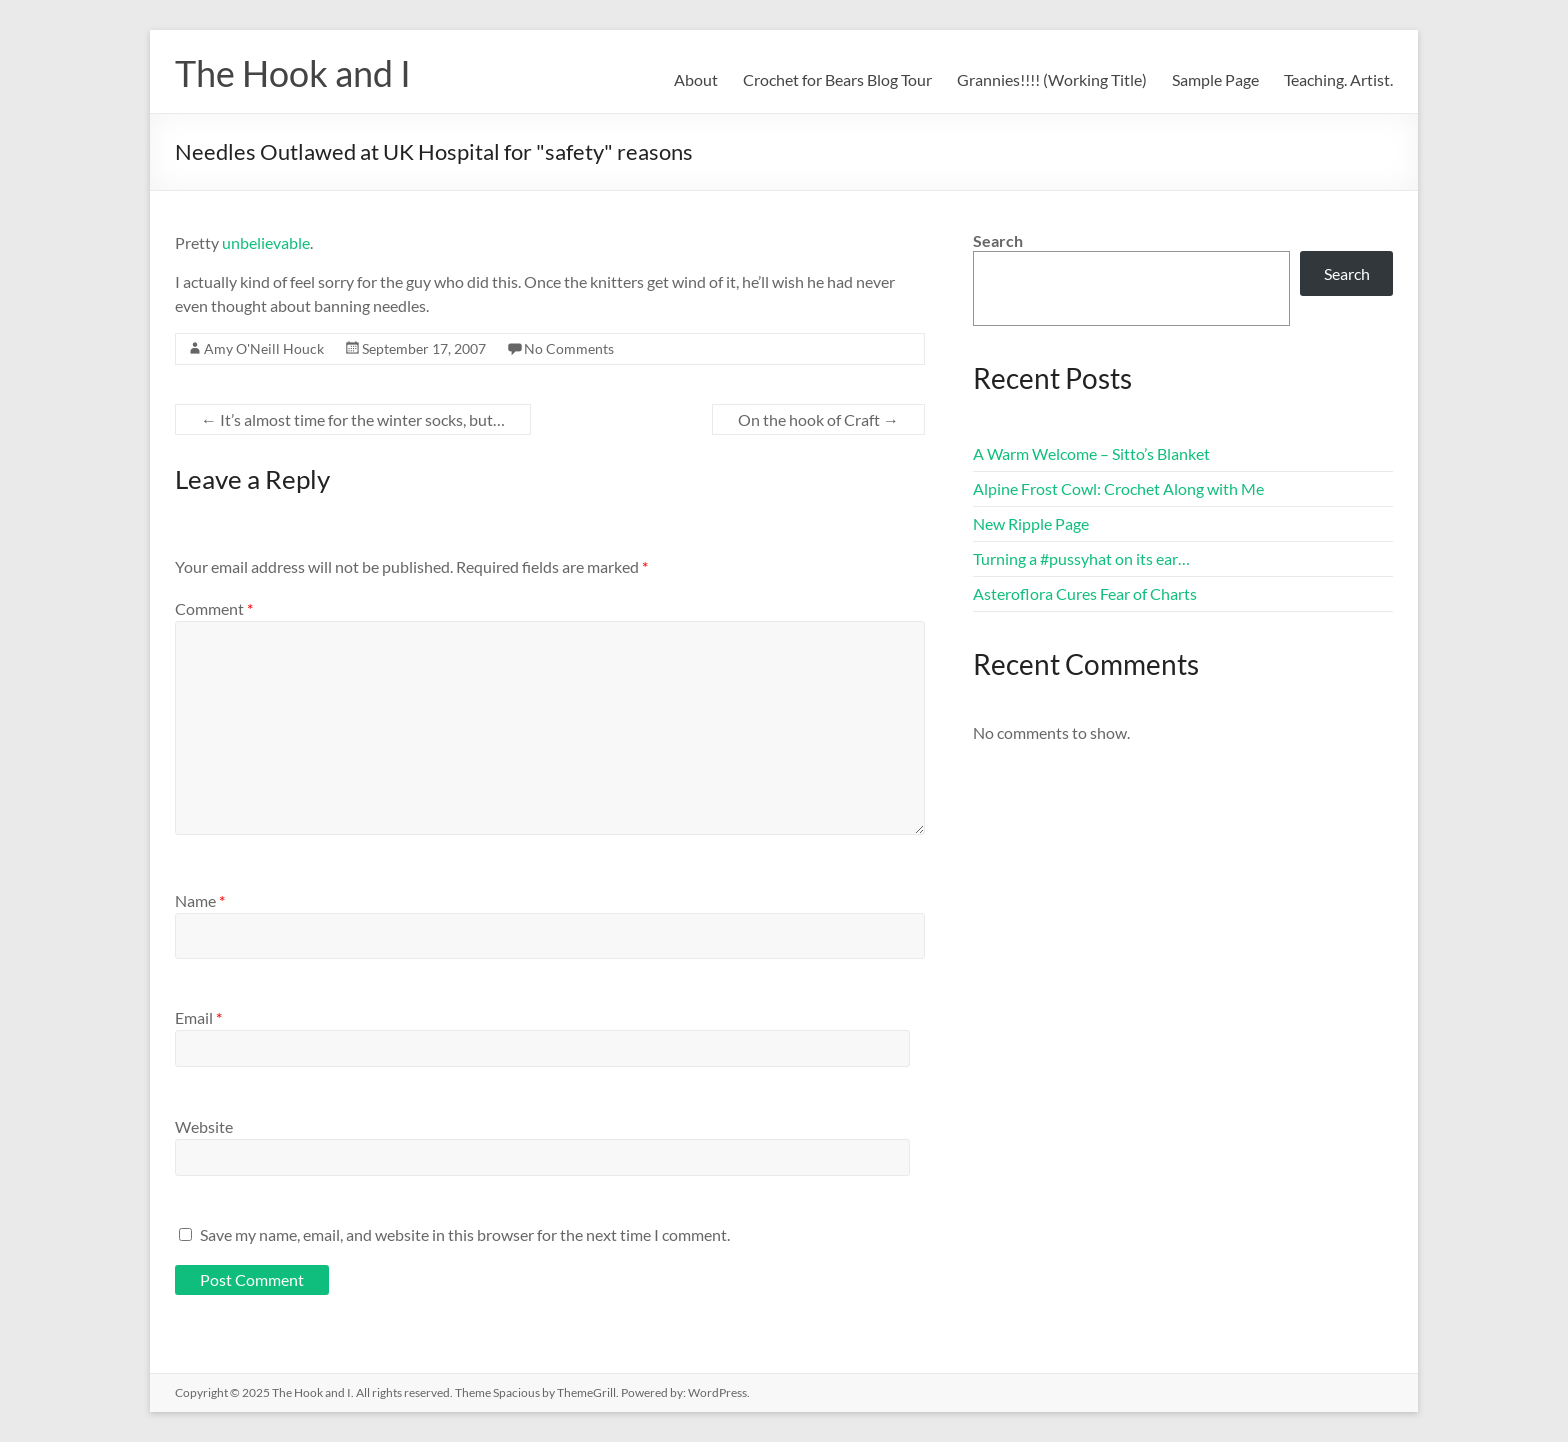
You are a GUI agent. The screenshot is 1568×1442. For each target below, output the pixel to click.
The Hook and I (293, 73)
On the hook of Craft (818, 419)
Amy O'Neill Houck (264, 348)
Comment (214, 608)
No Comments (569, 348)
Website (204, 1126)
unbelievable (266, 242)
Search (998, 240)
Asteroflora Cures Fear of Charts (1085, 593)
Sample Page (1215, 79)
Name (200, 900)
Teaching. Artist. (1338, 79)
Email (198, 1017)
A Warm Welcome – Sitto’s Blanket (1091, 453)
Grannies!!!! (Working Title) (1052, 79)
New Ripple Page (1031, 523)
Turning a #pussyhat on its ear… (1081, 558)
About (696, 79)
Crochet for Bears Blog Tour (837, 79)
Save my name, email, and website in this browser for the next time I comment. (465, 1234)
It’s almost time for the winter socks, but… (353, 419)
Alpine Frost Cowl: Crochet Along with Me (1118, 488)
